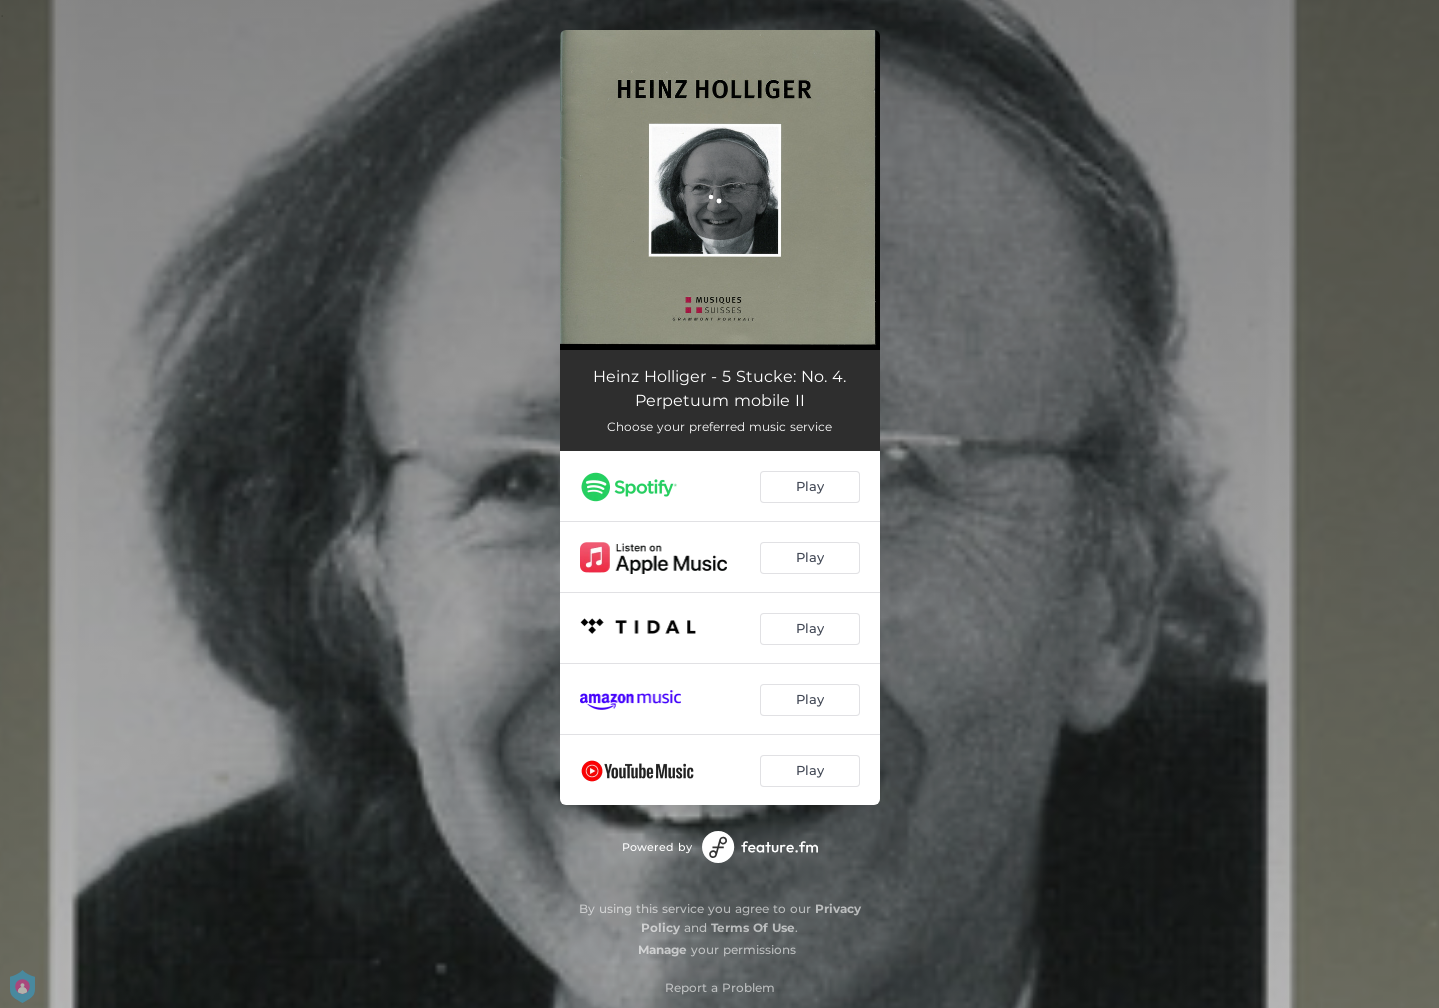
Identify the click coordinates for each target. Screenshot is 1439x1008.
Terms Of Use (753, 927)
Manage (662, 949)
